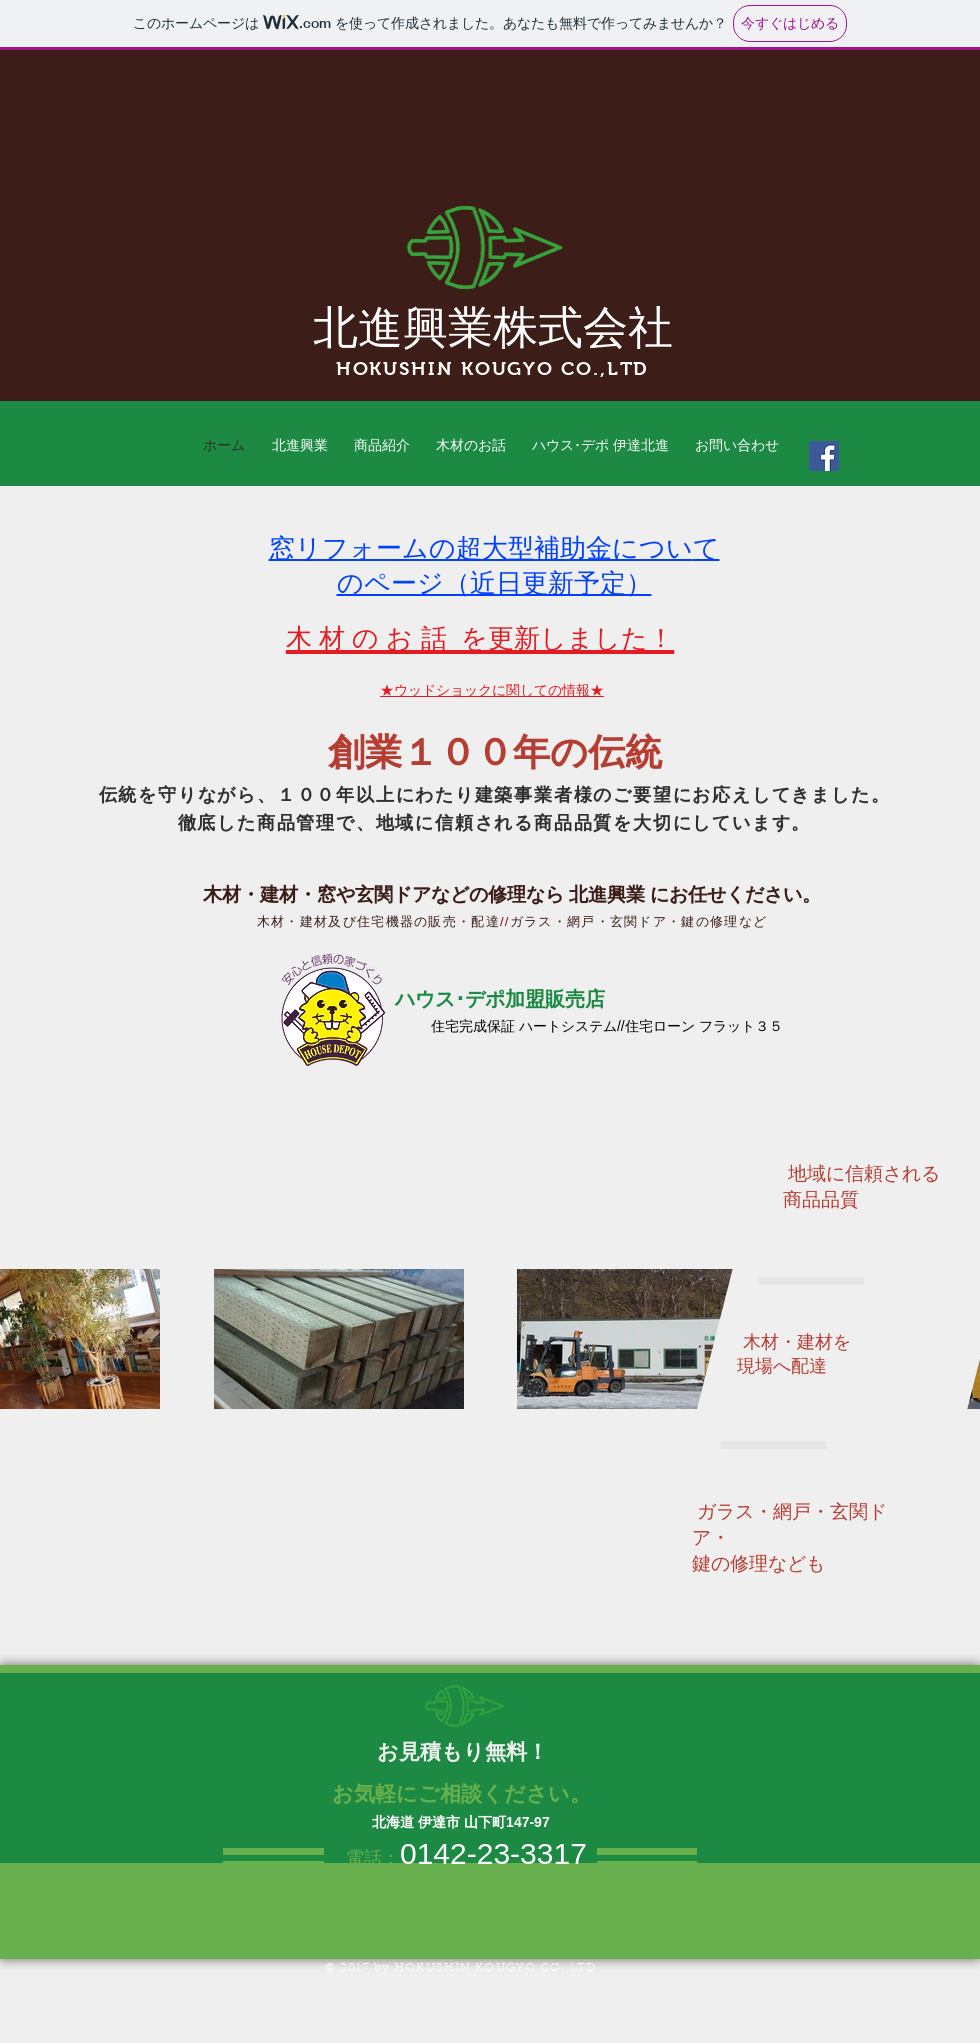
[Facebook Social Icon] (824, 456)
